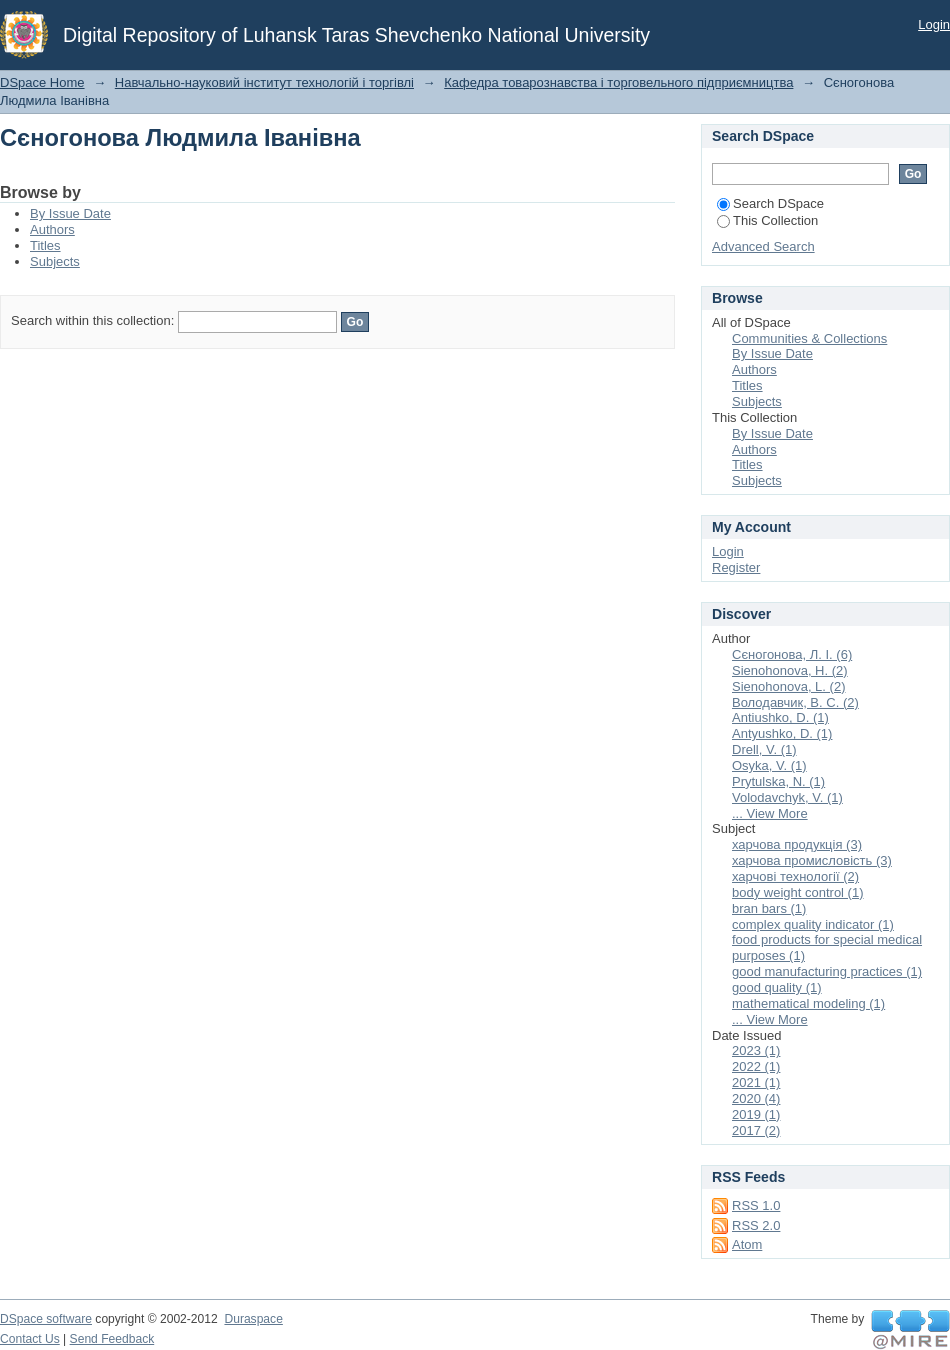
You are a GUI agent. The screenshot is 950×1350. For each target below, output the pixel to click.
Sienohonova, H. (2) (790, 670)
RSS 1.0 (756, 1205)
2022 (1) (756, 1066)
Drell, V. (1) (764, 749)
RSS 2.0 (756, 1225)
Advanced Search (763, 246)
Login (934, 24)
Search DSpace (770, 203)
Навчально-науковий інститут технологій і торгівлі (264, 82)
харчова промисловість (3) (812, 860)
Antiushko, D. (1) (780, 717)
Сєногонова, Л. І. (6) (792, 654)
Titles (45, 245)
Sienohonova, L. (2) (788, 686)
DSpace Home (42, 82)
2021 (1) (756, 1082)
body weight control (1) (798, 892)
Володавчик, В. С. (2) (795, 702)
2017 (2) (756, 1130)
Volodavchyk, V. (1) (787, 797)
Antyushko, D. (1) (782, 733)
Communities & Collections (809, 338)
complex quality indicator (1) (813, 924)
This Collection (767, 220)
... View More (770, 813)
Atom (747, 1244)
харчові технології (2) (795, 876)
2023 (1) (756, 1050)
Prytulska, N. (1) (778, 781)
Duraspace (253, 1319)
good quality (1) (777, 987)
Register (736, 567)
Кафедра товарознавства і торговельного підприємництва (618, 82)
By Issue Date (70, 213)
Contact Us (30, 1339)
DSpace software (46, 1319)
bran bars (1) (769, 908)
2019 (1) (756, 1114)
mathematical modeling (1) (808, 1003)
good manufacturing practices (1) (827, 971)
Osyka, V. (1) (769, 765)
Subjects (55, 261)
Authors (52, 229)
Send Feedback (112, 1339)
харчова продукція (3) (797, 844)
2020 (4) (756, 1098)
